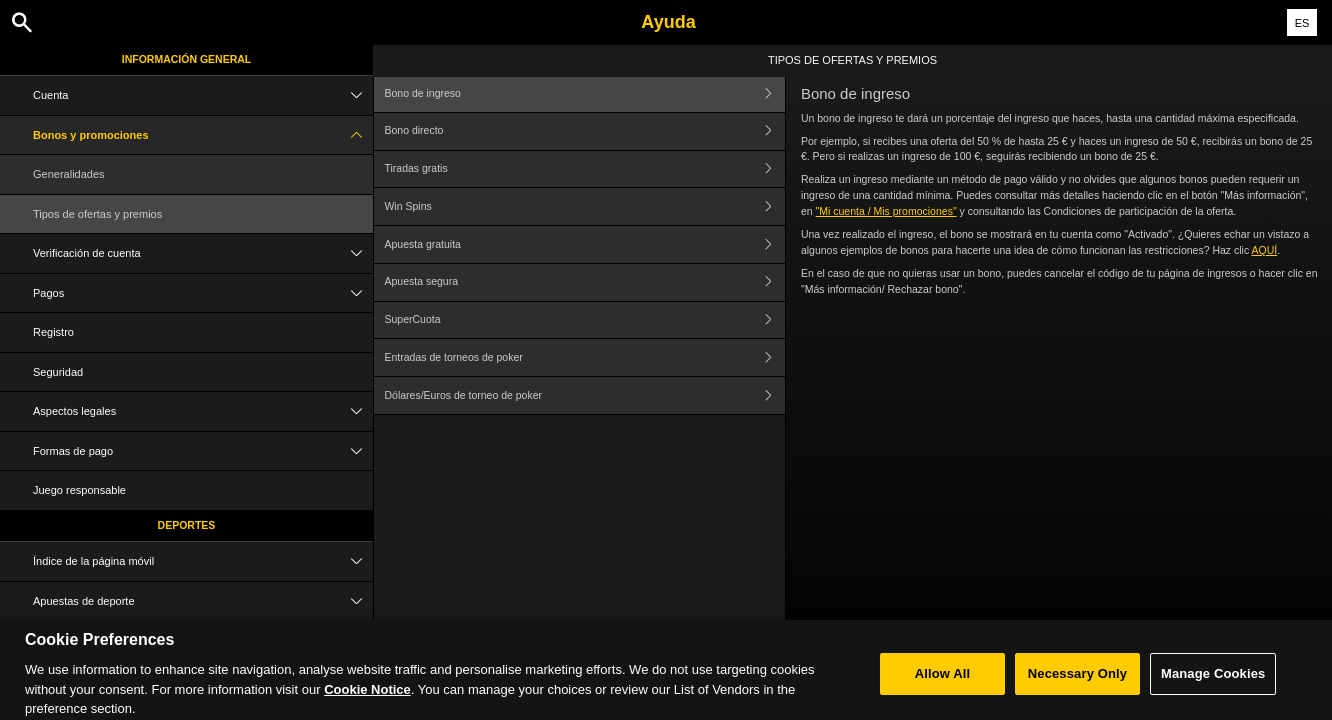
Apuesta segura (584, 282)
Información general (187, 59)
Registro (53, 332)
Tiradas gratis (584, 169)
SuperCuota (584, 320)
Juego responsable (79, 490)
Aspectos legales (203, 411)
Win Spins (584, 206)
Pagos (203, 293)
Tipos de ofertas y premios (97, 214)
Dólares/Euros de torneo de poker (584, 395)
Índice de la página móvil (203, 561)
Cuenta (203, 95)
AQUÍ (1265, 250)
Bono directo (584, 131)
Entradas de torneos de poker (584, 357)
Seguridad (58, 372)
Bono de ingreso (584, 93)
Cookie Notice (367, 699)
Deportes (187, 525)
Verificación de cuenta (203, 253)
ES (1302, 23)
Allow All (943, 683)
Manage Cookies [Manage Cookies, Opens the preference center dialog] (1213, 683)
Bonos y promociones (203, 135)
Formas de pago (203, 451)
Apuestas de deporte (203, 601)
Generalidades (69, 174)
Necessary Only (1077, 683)
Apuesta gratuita (584, 244)
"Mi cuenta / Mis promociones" (886, 211)
